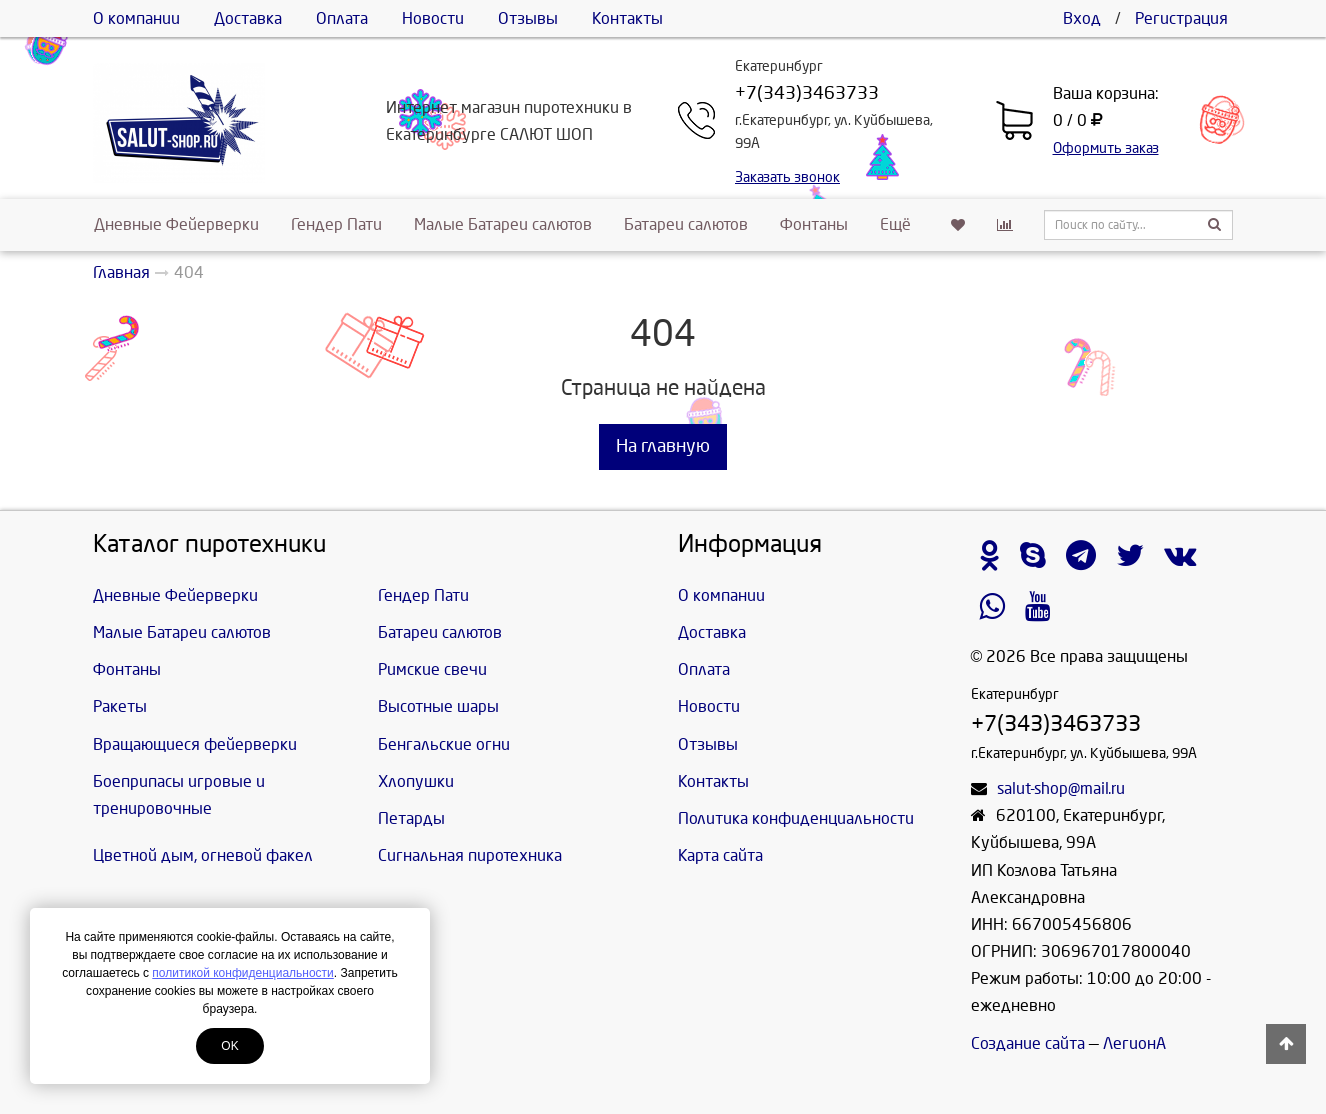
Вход (1082, 18)
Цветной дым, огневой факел (203, 855)
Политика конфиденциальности (796, 818)
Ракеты (120, 706)
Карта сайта (720, 855)
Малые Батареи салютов (503, 224)
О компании (136, 18)
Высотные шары (438, 706)
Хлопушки (416, 781)
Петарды (411, 818)
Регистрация (1181, 18)
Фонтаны (814, 224)
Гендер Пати (336, 224)
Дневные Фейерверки (176, 224)
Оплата (342, 18)
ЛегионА (1134, 1043)
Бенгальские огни (444, 744)
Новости (433, 18)
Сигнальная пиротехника (470, 855)
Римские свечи (432, 669)
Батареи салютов (686, 224)
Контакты (627, 18)
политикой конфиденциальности (242, 973)
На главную (663, 446)
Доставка (248, 18)
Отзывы (528, 18)
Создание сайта (1028, 1043)
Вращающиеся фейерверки (195, 744)
